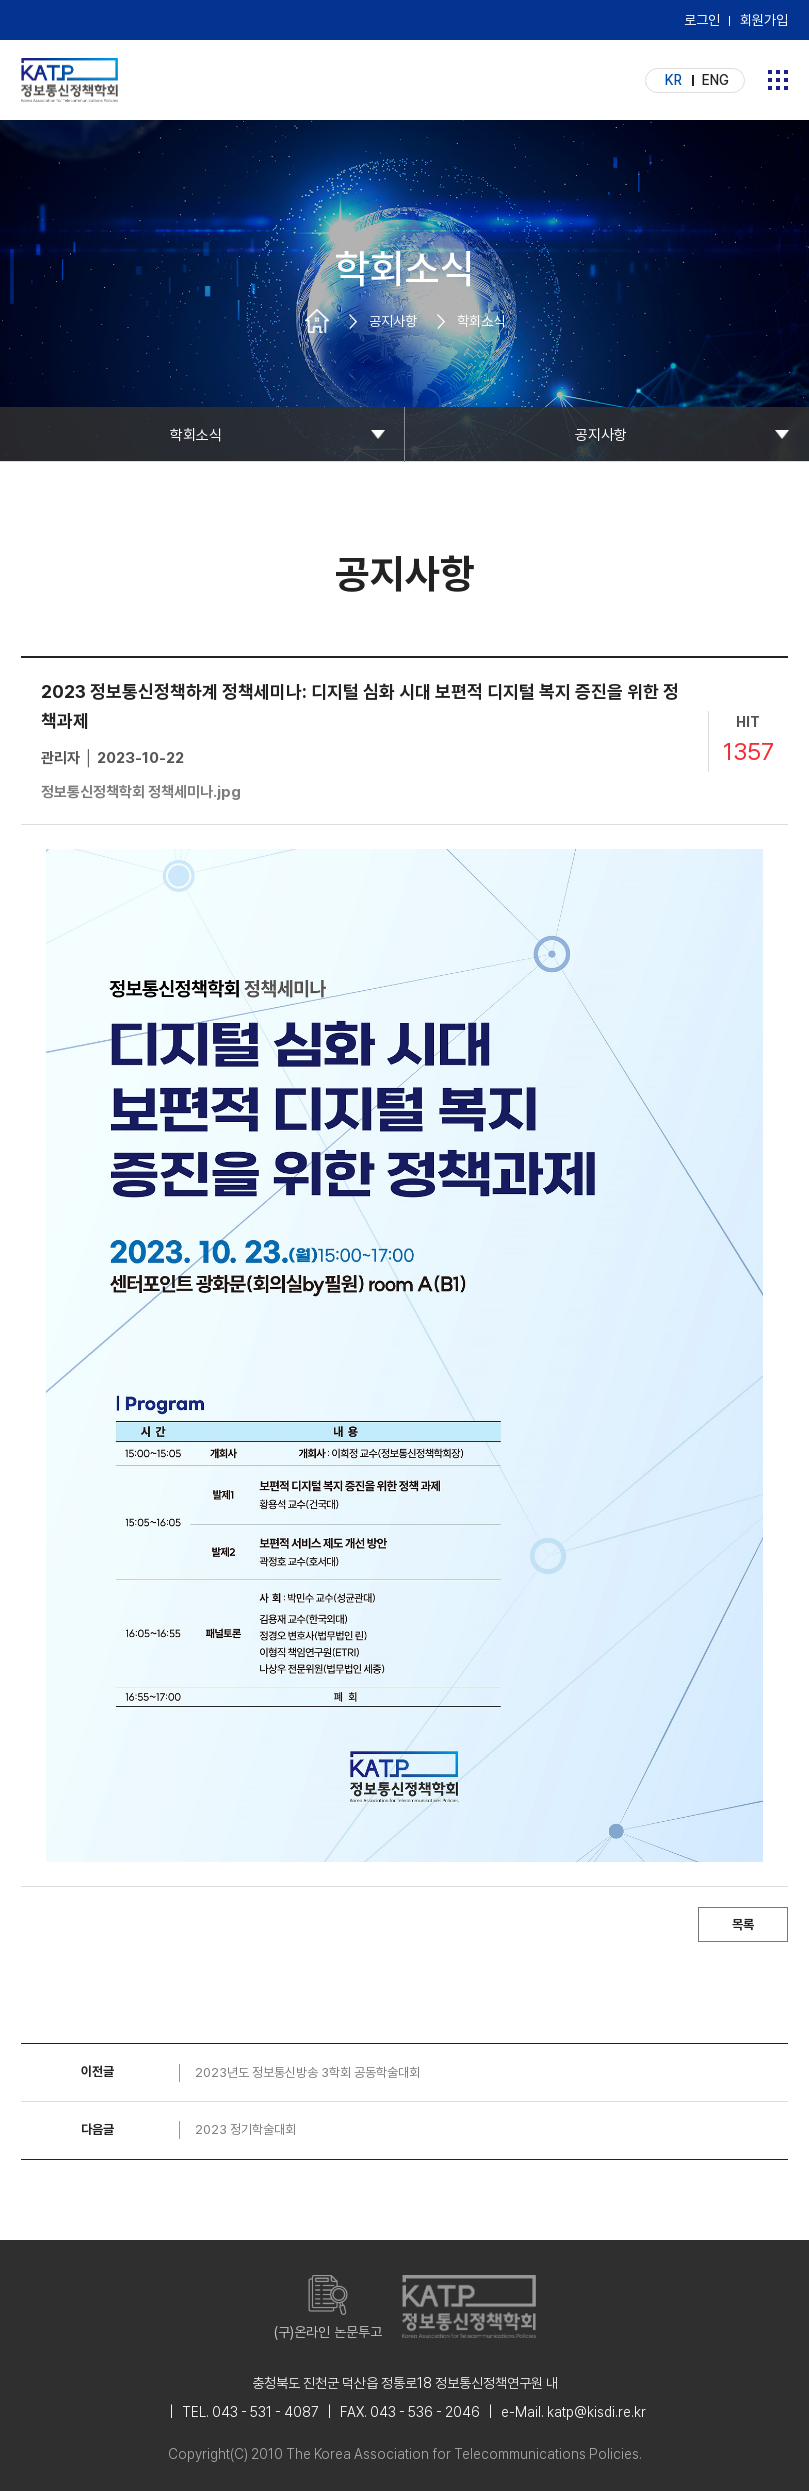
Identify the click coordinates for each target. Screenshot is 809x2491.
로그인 (702, 20)
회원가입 (764, 20)
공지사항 (601, 435)
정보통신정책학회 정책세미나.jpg (141, 792)
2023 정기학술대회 (245, 2129)
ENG (715, 80)
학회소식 (196, 435)
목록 (743, 1924)
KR (673, 80)
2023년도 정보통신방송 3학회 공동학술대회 (307, 2072)
